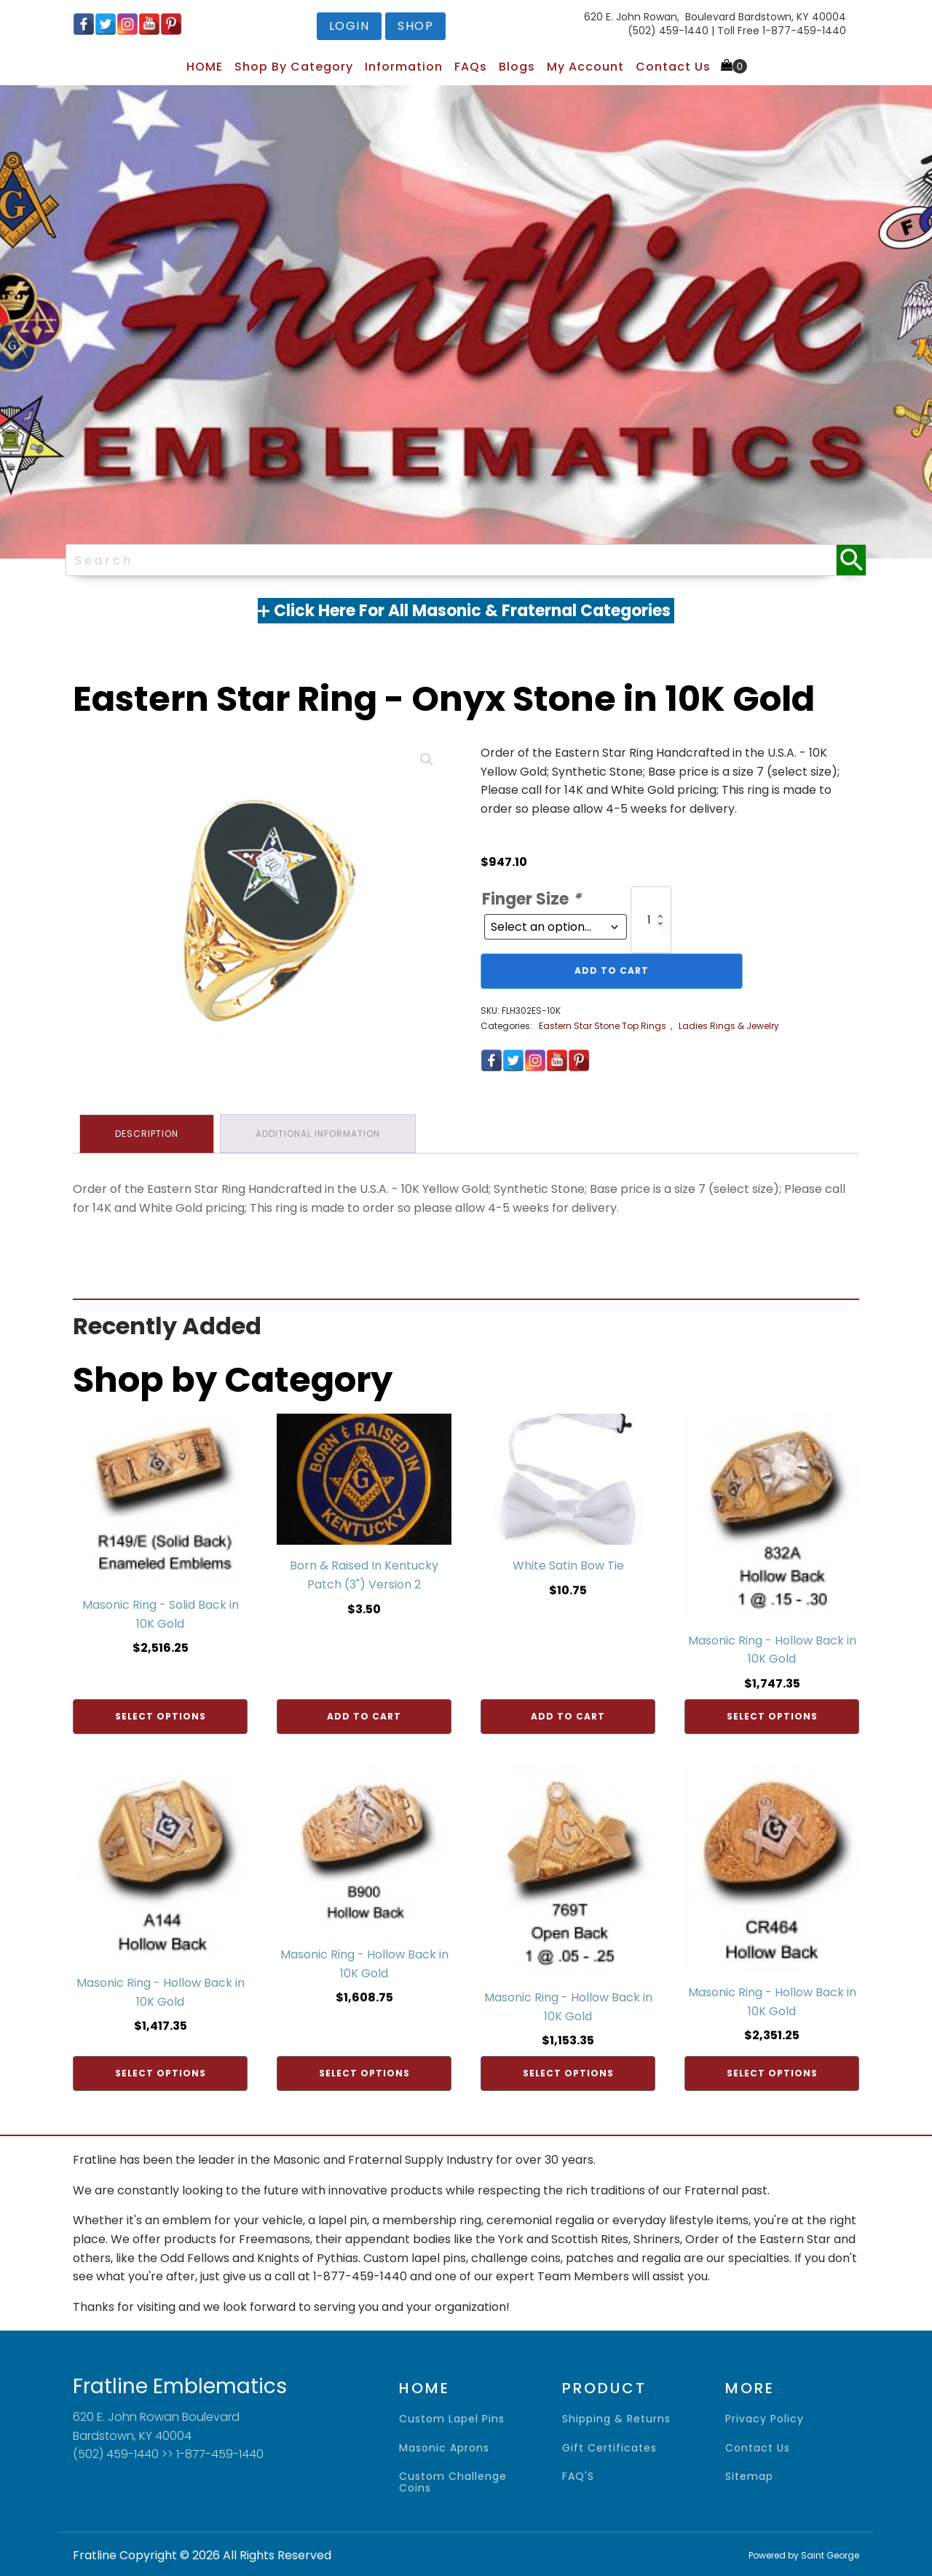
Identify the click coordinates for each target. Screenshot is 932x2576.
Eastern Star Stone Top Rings (602, 1026)
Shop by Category (293, 66)
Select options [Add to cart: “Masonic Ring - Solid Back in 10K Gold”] (160, 1714)
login (349, 25)
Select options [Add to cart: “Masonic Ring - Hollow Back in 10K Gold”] (772, 1714)
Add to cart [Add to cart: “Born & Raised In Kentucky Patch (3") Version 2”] (364, 1714)
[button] (427, 760)
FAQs (470, 66)
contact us (757, 2446)
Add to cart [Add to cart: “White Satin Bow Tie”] (568, 1714)
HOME (204, 66)
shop (415, 25)
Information (404, 66)
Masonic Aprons (444, 2446)
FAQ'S (578, 2475)
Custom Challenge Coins (453, 2481)
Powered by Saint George (804, 2554)
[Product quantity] (651, 919)
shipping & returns (616, 2417)
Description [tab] (147, 1133)
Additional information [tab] (320, 1133)
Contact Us (673, 66)
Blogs (517, 66)
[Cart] (733, 66)
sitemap (749, 2475)
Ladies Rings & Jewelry (729, 1026)
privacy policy (764, 2417)
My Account (585, 66)
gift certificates (609, 2446)
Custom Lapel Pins (452, 2417)
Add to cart (611, 970)
